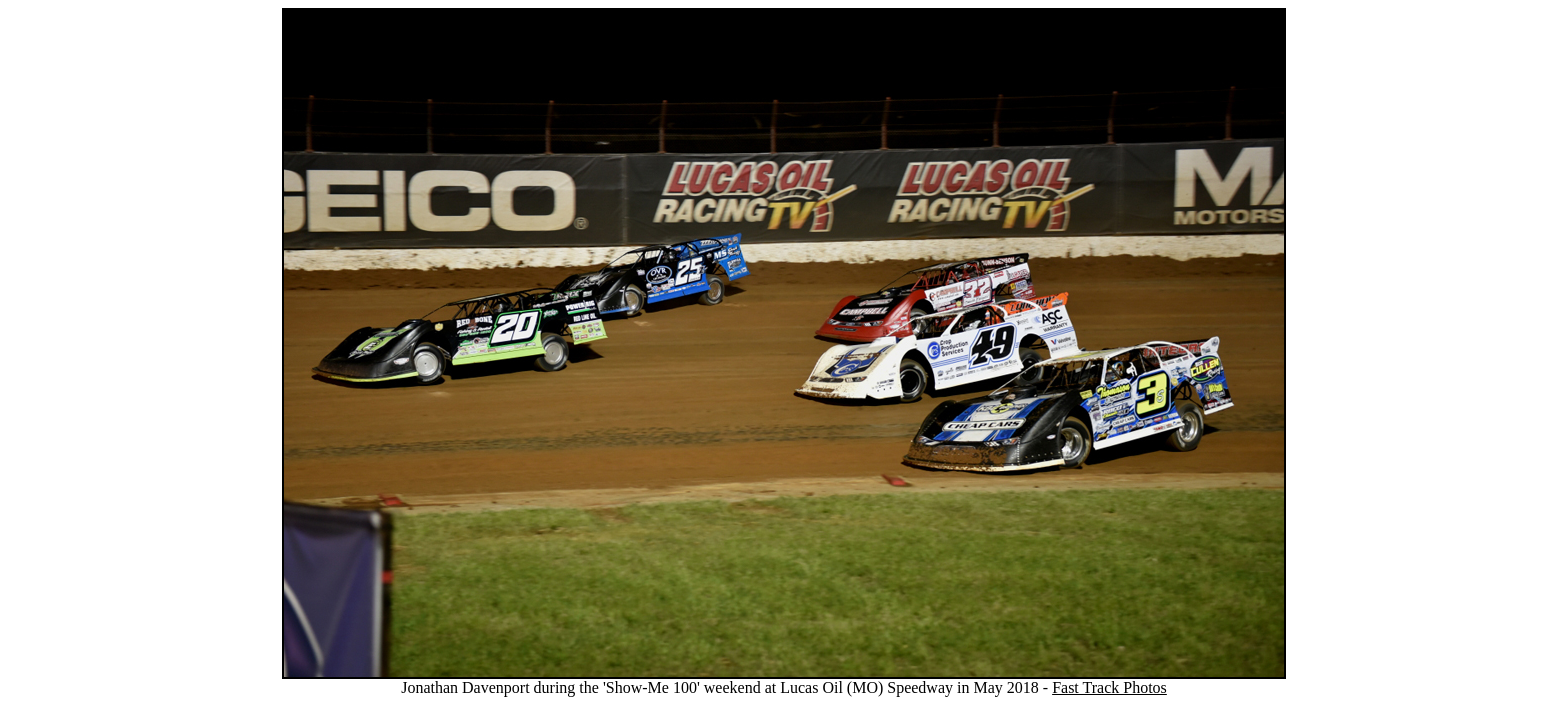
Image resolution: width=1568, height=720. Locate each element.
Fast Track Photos (1109, 687)
